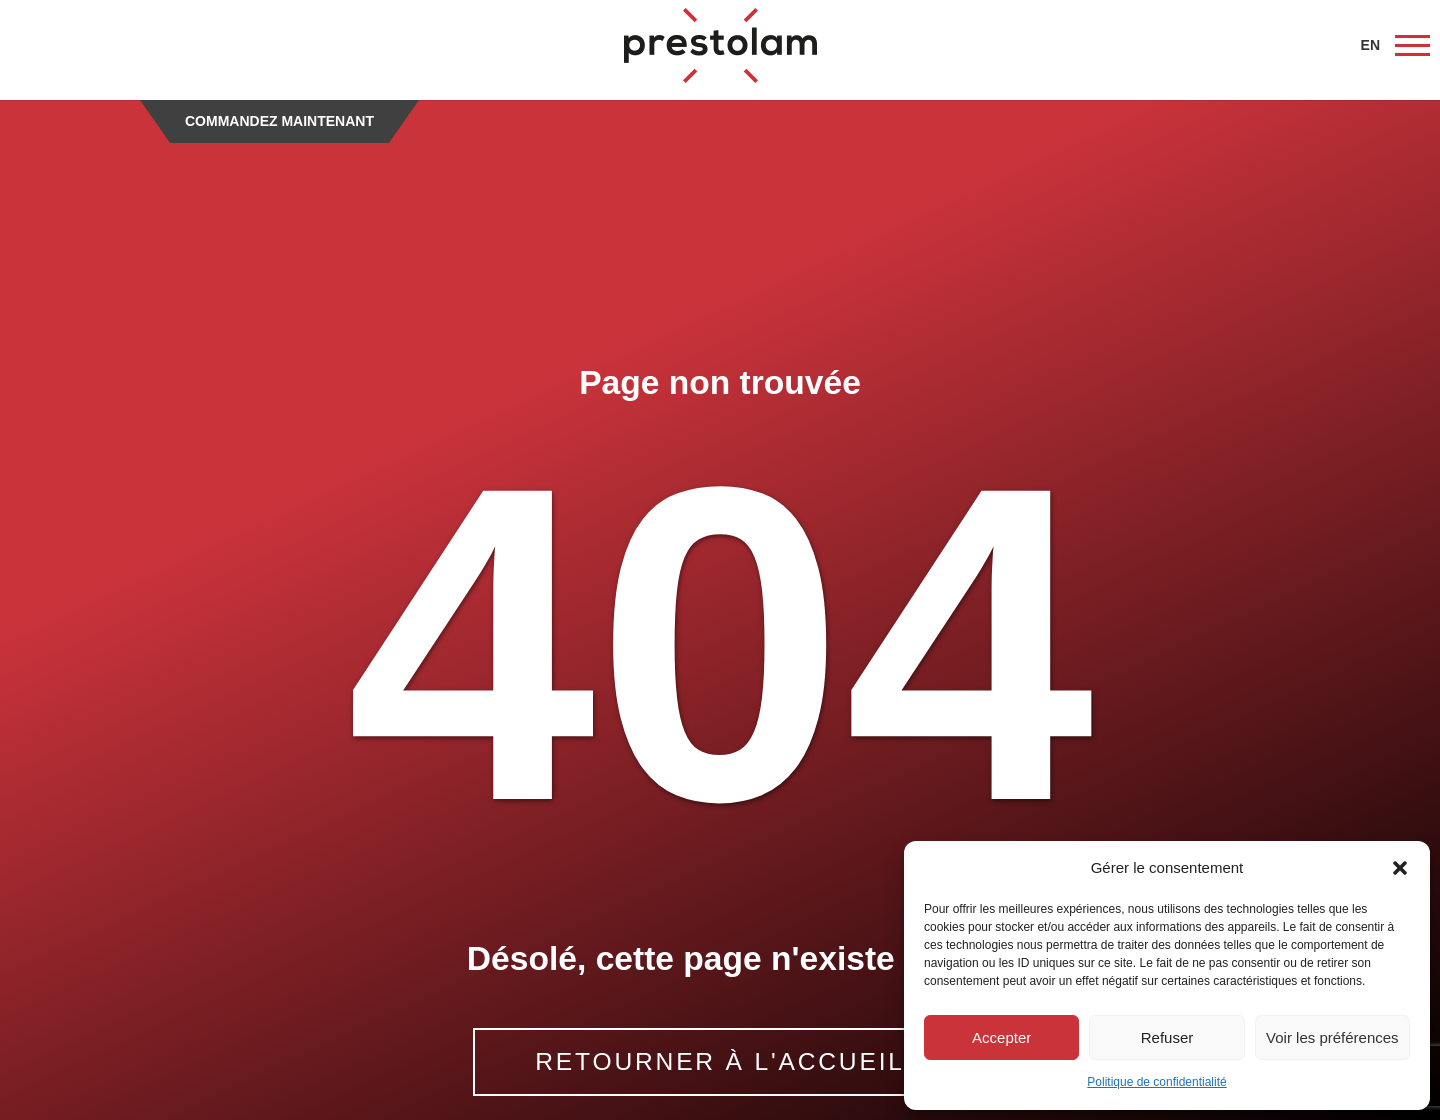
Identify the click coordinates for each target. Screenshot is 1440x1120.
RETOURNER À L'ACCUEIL (720, 1061)
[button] (1400, 868)
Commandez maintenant (279, 121)
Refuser (1167, 1037)
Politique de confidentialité (1156, 1082)
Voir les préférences (1332, 1037)
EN (1370, 45)
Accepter (1001, 1037)
